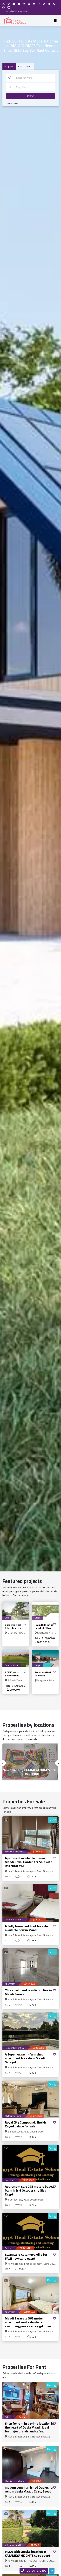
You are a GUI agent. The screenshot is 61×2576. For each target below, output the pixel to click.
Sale (20, 66)
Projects (9, 66)
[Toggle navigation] (55, 20)
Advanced (12, 103)
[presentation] (3, 1763)
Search (30, 95)
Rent (29, 66)
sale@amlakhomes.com (17, 11)
